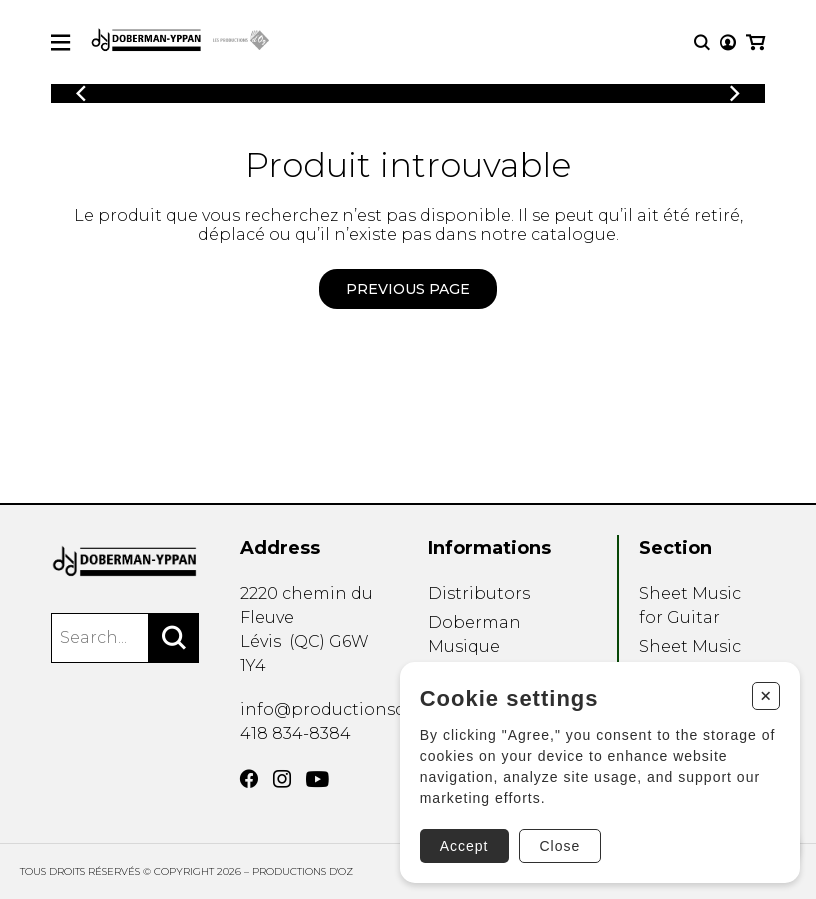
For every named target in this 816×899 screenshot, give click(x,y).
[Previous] (81, 93)
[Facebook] (249, 779)
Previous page (408, 289)
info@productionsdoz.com (352, 709)
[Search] (174, 638)
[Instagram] (282, 779)
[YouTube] (317, 779)
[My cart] (755, 42)
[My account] (728, 42)
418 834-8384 (295, 733)
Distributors (479, 593)
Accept (464, 846)
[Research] (702, 42)
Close (560, 846)
